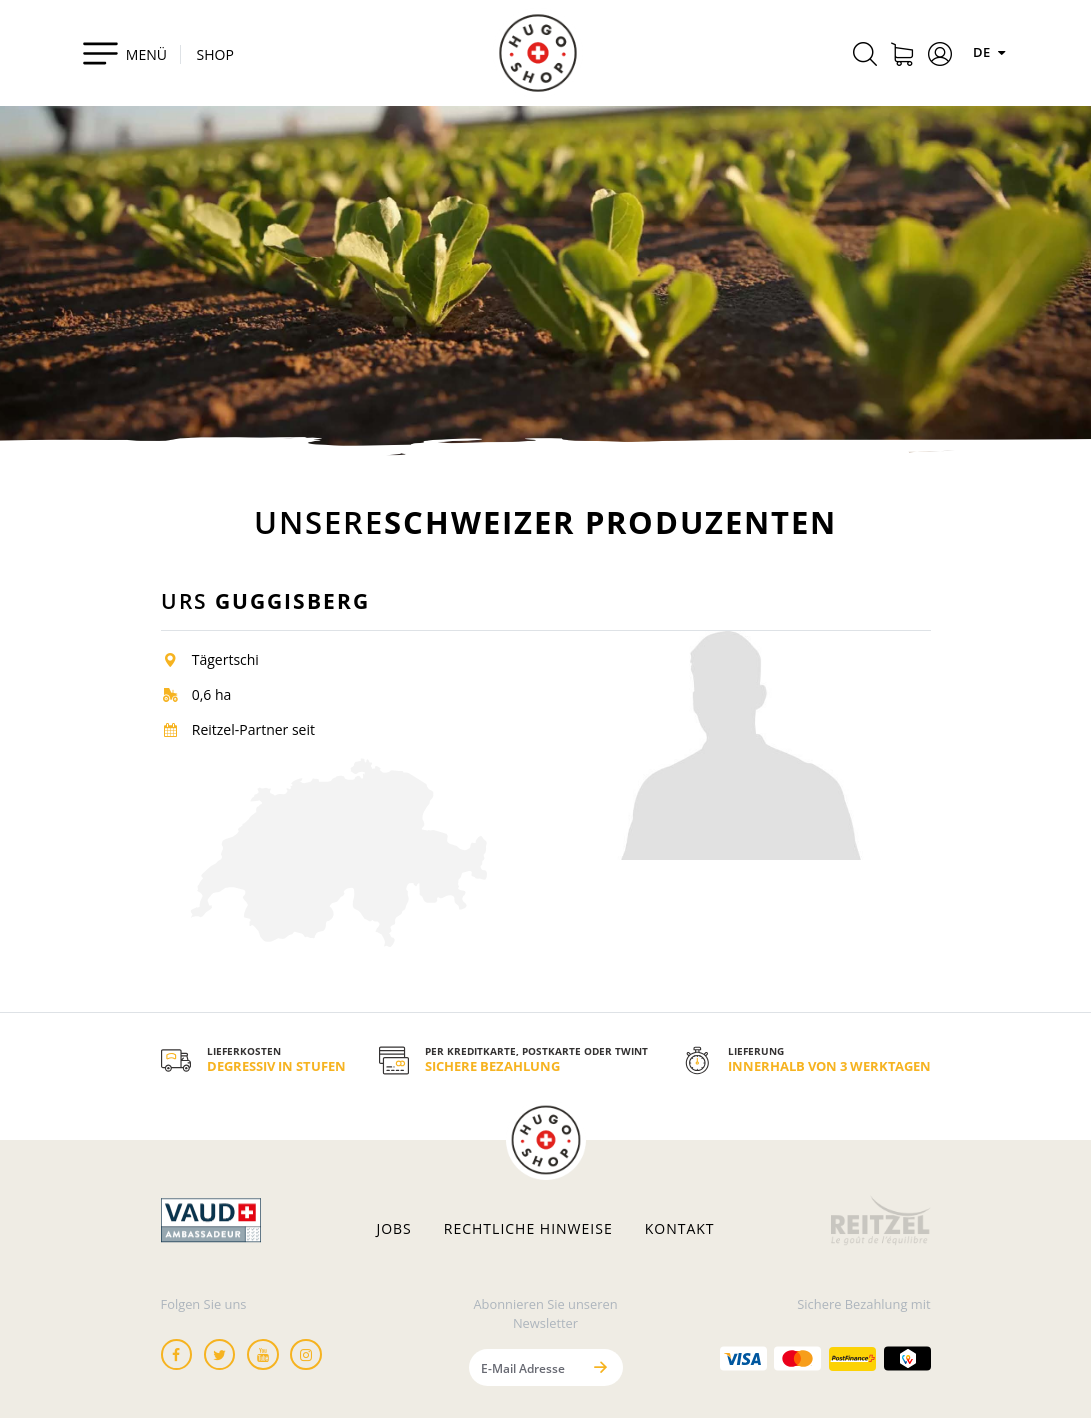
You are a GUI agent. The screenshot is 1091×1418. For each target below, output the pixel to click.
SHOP (215, 54)
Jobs (393, 1229)
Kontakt (680, 1229)
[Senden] (601, 1367)
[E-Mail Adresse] (525, 1367)
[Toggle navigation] (124, 53)
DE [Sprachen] (992, 52)
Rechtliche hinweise (528, 1229)
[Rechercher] (865, 57)
